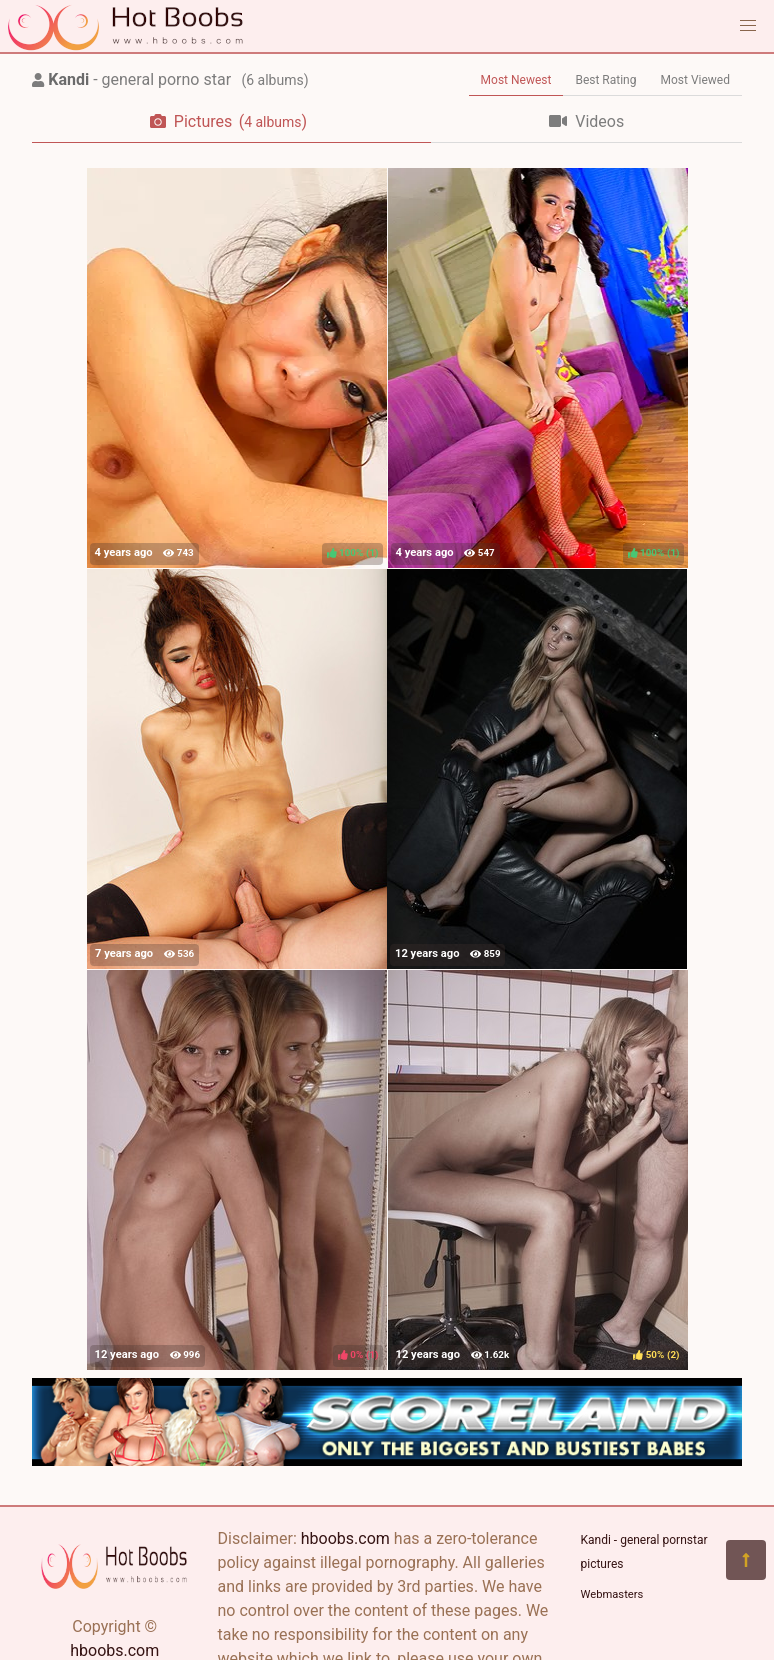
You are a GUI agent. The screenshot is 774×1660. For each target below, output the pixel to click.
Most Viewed (696, 80)
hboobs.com (114, 1650)
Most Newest (516, 80)
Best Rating (605, 80)
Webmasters (612, 1594)
